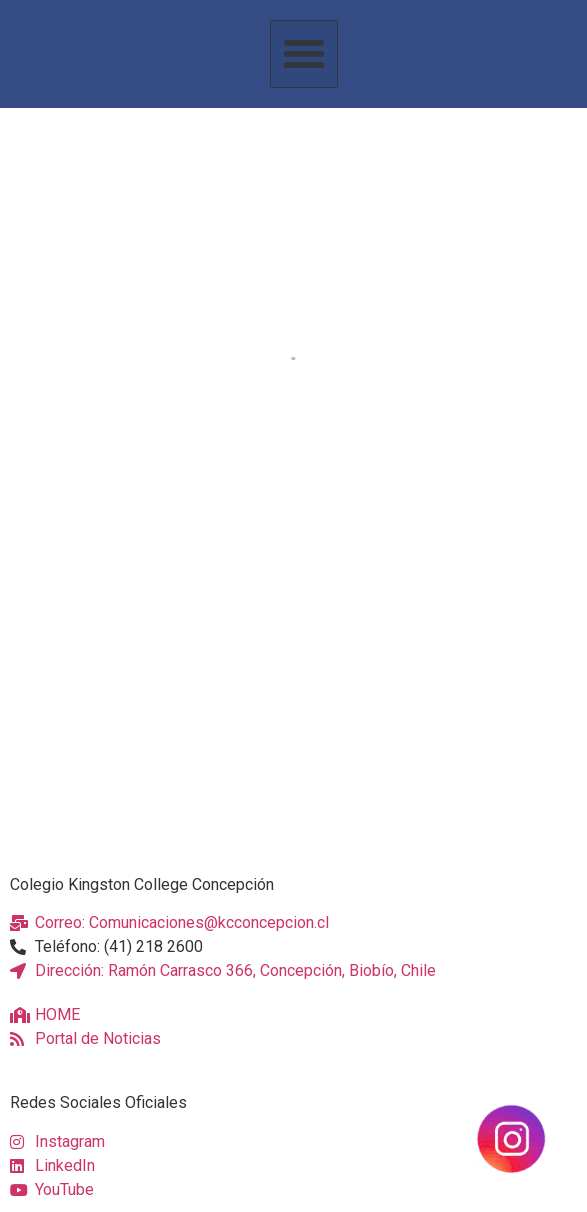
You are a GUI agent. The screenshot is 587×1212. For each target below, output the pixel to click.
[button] (304, 54)
